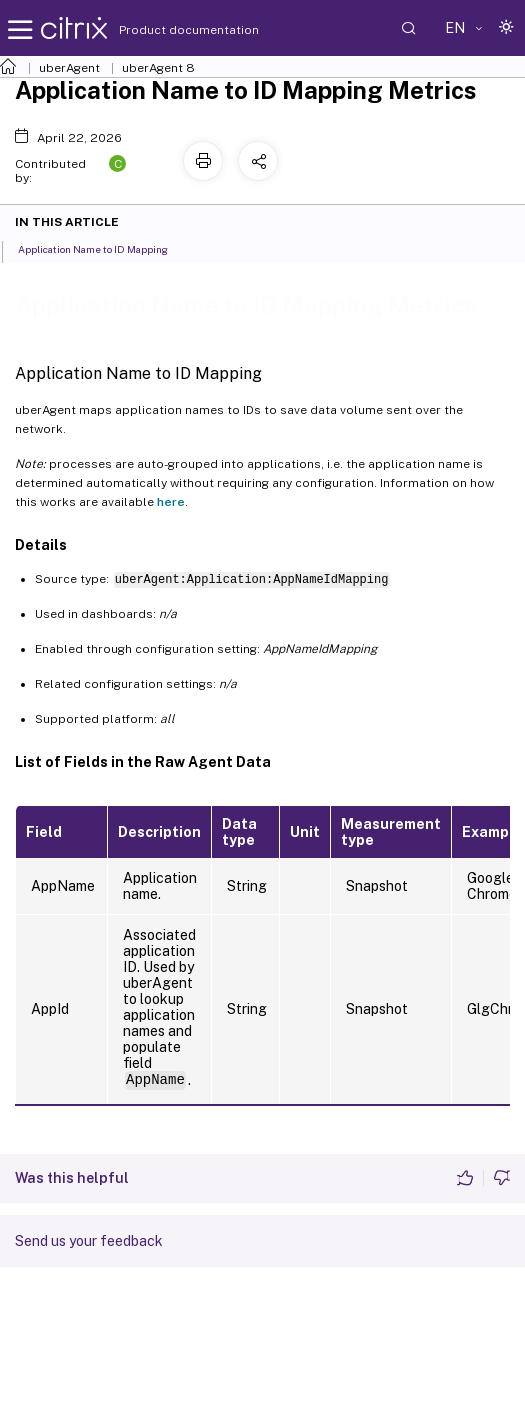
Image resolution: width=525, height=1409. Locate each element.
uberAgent (69, 68)
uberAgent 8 (158, 68)
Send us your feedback (89, 1241)
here (171, 502)
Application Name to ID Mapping (104, 248)
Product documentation (164, 30)
